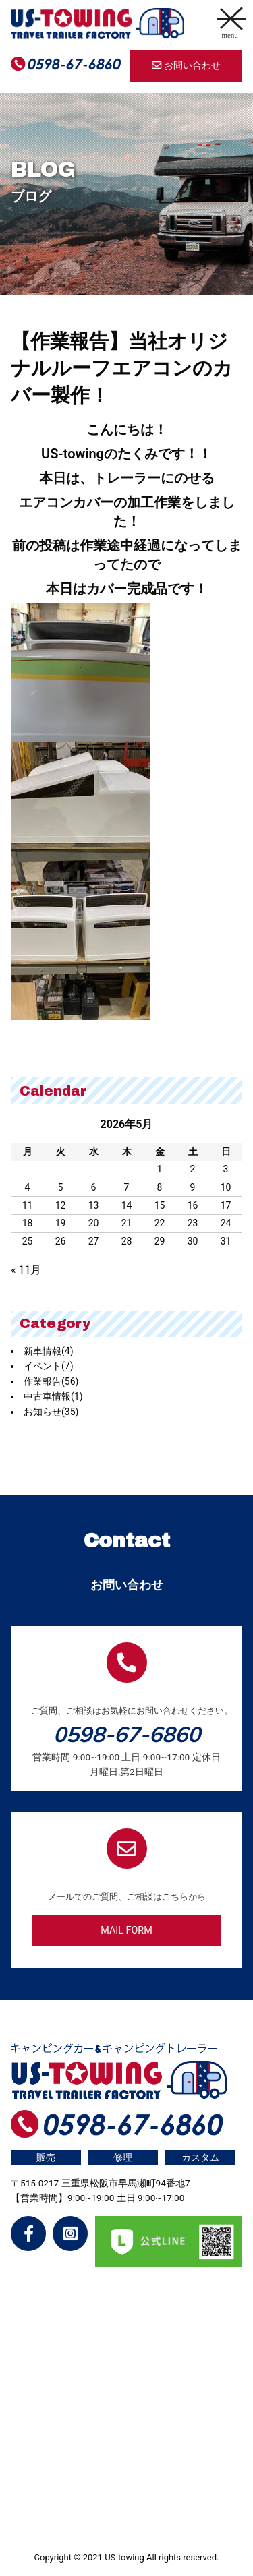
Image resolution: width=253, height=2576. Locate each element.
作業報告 (51, 1381)
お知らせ (51, 1411)
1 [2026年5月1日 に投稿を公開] (160, 1169)
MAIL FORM (126, 1930)
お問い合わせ (186, 65)
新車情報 (49, 1351)
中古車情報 (53, 1396)
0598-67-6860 (126, 1733)
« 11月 (26, 1269)
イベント (49, 1365)
